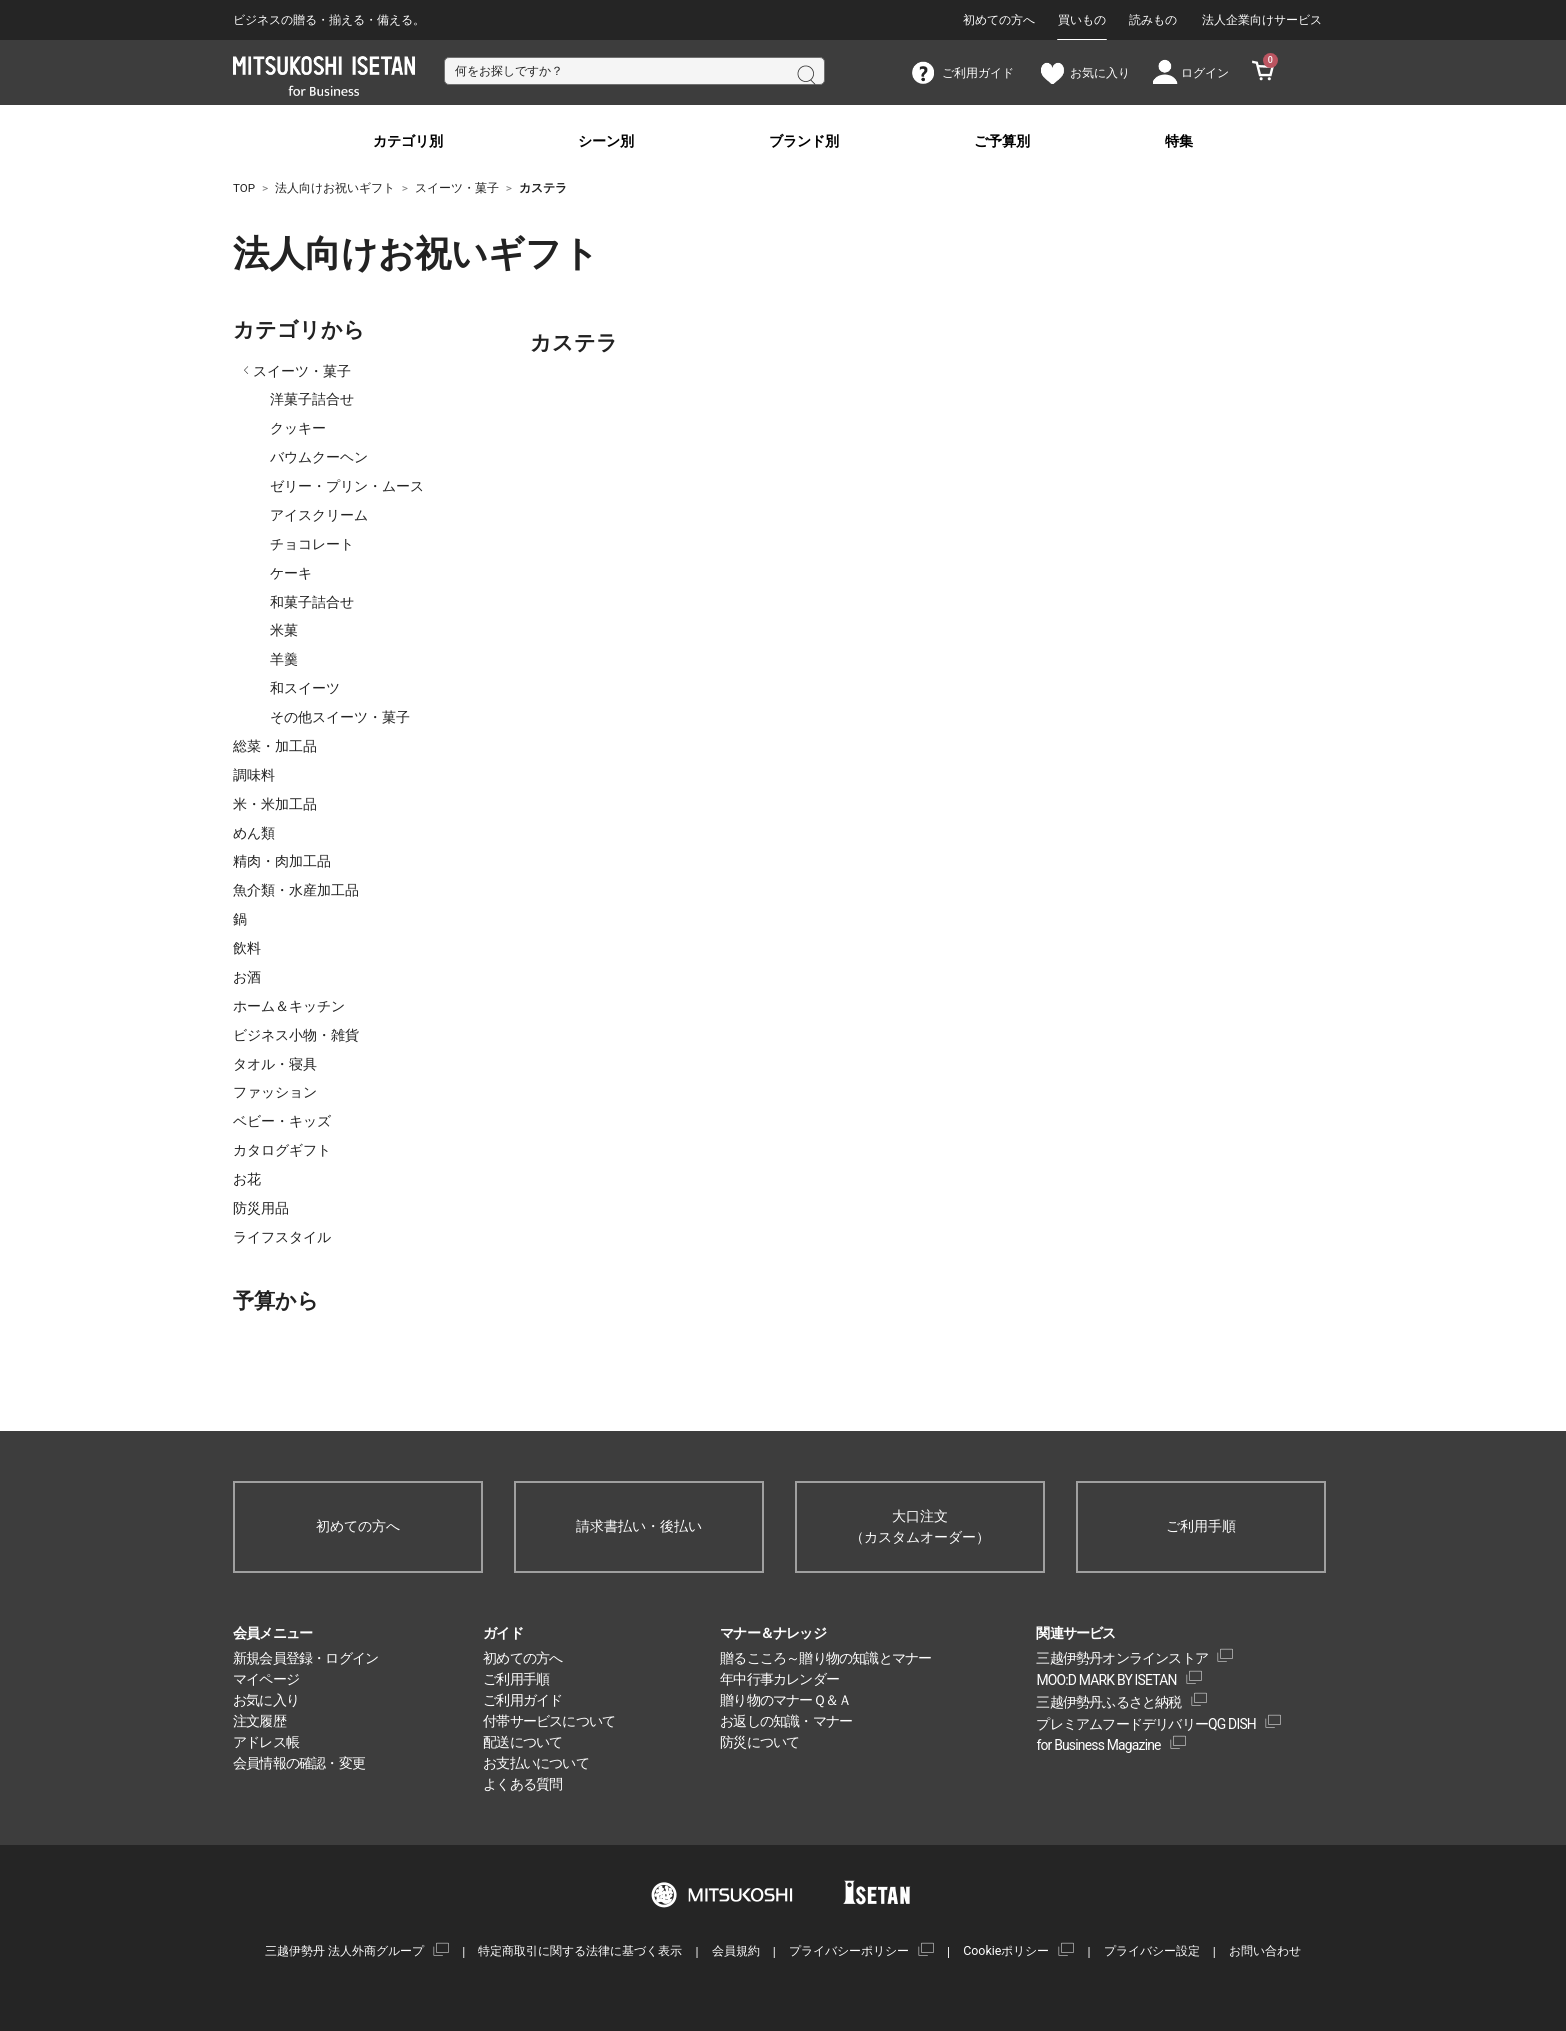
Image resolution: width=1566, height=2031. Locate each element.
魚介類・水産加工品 (296, 890)
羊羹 (284, 659)
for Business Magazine (1098, 1745)
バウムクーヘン (319, 457)
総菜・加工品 (275, 746)
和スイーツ (305, 688)
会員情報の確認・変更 (299, 1763)
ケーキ (291, 573)
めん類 (254, 833)
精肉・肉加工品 (282, 861)
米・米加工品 (275, 804)
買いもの (1082, 20)
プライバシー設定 (1152, 1950)
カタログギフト (282, 1150)
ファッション (275, 1092)
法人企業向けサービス (1262, 20)
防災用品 (261, 1208)
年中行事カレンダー (779, 1679)
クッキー (298, 428)
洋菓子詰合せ (312, 399)
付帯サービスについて (549, 1721)
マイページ (266, 1679)
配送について (522, 1742)
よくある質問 (522, 1784)
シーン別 (606, 141)
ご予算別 (1002, 141)
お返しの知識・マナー (786, 1721)
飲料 (247, 948)
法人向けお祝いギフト (343, 254)
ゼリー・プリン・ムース (347, 486)
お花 (247, 1179)
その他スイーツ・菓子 (340, 717)
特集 (1179, 141)
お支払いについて (536, 1763)
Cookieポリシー (1006, 1950)
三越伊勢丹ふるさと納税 (1108, 1702)
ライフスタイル (282, 1237)
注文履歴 (259, 1721)
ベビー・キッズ (282, 1121)
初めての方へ (999, 20)
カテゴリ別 (408, 141)
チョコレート (312, 544)
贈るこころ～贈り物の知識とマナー (825, 1658)
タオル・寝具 (275, 1064)
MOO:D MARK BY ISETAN (1106, 1680)
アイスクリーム (319, 515)
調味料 (254, 775)
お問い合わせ (1265, 1950)
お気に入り (266, 1700)
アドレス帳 (266, 1742)
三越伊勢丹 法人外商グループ (344, 1950)
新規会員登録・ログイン (305, 1658)
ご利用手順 (1201, 1526)
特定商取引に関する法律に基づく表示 (580, 1950)
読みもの (1153, 20)
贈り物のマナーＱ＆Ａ (785, 1700)
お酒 (247, 977)
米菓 (284, 630)
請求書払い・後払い (639, 1526)
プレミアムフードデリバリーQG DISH (1146, 1724)
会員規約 (736, 1950)
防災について (759, 1742)
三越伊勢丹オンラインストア (1122, 1658)
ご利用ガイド (522, 1700)
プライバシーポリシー (849, 1950)
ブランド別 (804, 141)
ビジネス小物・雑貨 (296, 1035)
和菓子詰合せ (312, 602)
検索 (805, 73)
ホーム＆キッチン (289, 1006)
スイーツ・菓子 (302, 371)
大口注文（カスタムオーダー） (920, 1526)
